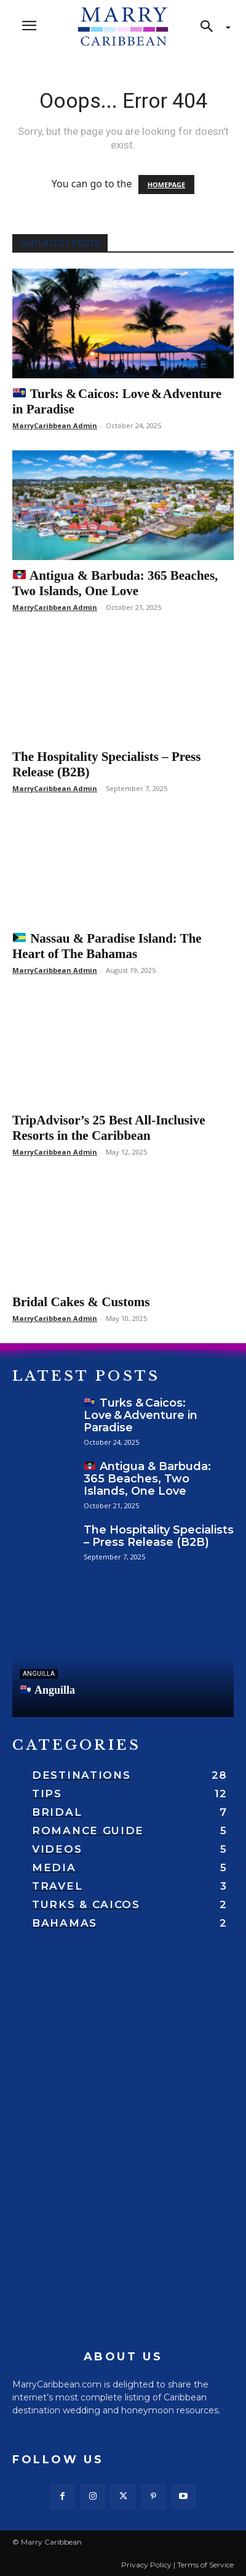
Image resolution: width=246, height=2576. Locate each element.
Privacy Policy (146, 2564)
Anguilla (47, 1690)
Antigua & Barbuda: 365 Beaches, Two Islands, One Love (115, 583)
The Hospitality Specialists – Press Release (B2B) (159, 1536)
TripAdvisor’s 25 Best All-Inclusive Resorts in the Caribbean (108, 1128)
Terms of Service (205, 2564)
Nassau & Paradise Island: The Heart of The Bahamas (107, 946)
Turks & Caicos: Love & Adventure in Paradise (140, 1415)
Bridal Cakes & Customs (80, 1301)
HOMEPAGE (166, 184)
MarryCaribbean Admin (54, 425)
